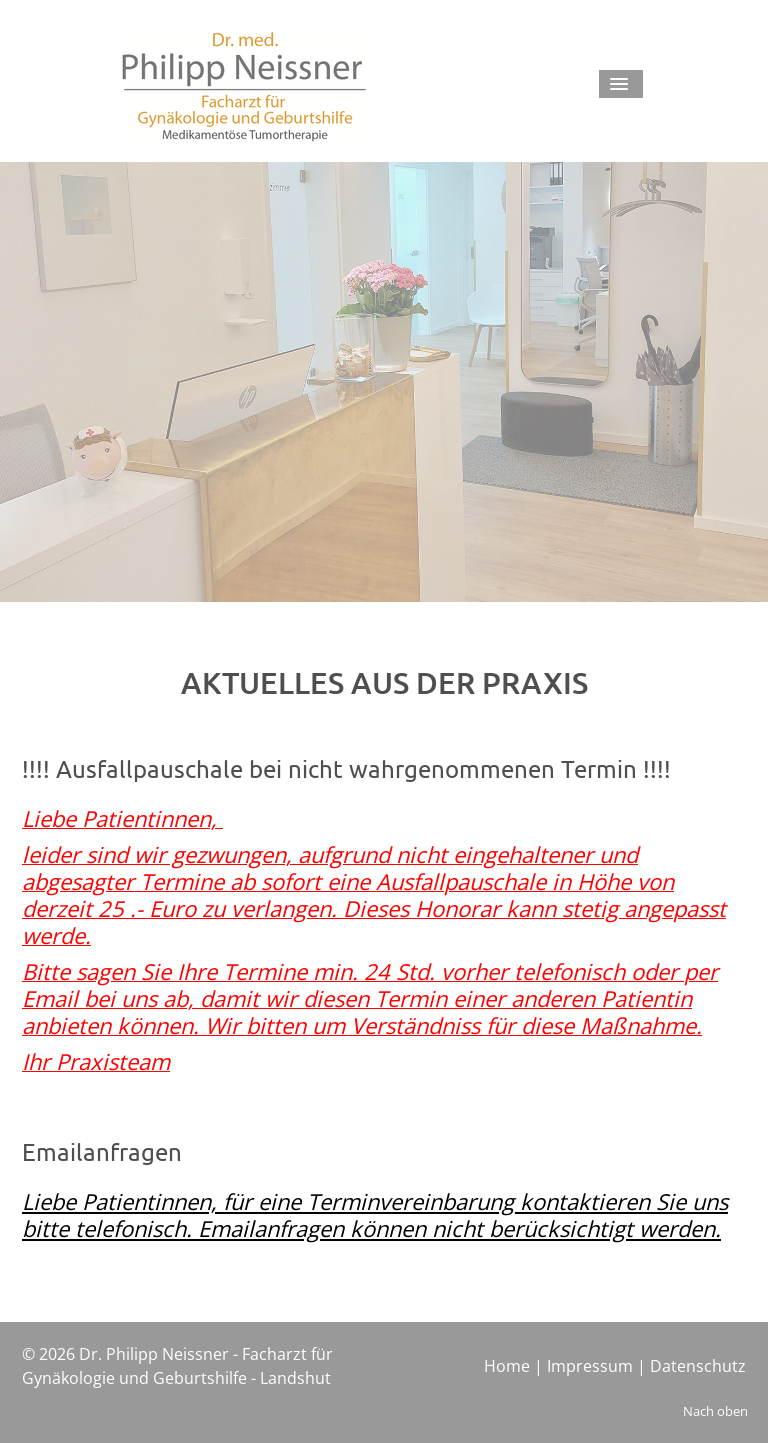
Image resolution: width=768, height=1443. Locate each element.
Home (507, 1366)
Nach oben (715, 1411)
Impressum (590, 1366)
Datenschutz (698, 1366)
